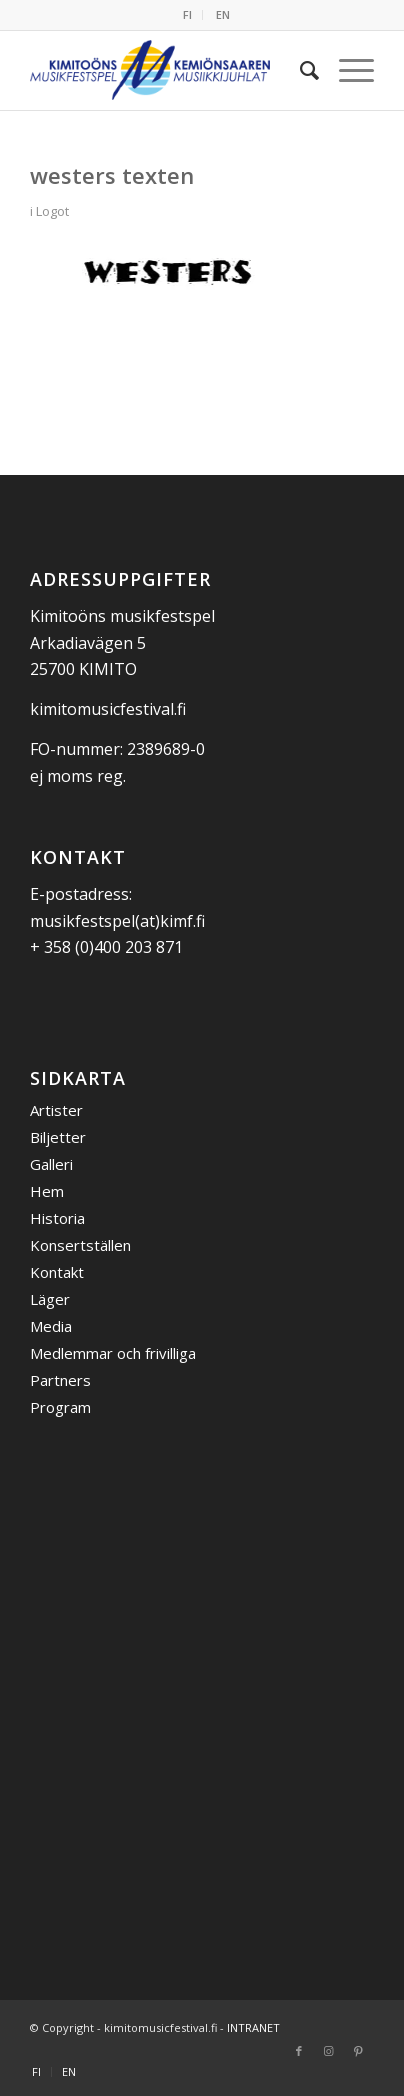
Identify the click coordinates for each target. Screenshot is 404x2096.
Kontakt (57, 1272)
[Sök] (299, 70)
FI (187, 14)
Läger (50, 1299)
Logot (52, 211)
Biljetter (58, 1137)
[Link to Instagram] (329, 2051)
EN (223, 14)
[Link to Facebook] (299, 2051)
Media (51, 1326)
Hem (47, 1191)
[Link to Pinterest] (359, 2051)
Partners (60, 1380)
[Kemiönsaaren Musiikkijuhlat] (167, 70)
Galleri (51, 1164)
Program (60, 1407)
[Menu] (346, 70)
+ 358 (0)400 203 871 (106, 947)
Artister (56, 1110)
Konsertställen (80, 1245)
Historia (57, 1218)
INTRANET (253, 2027)
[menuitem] (188, 15)
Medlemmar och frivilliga (113, 1353)
